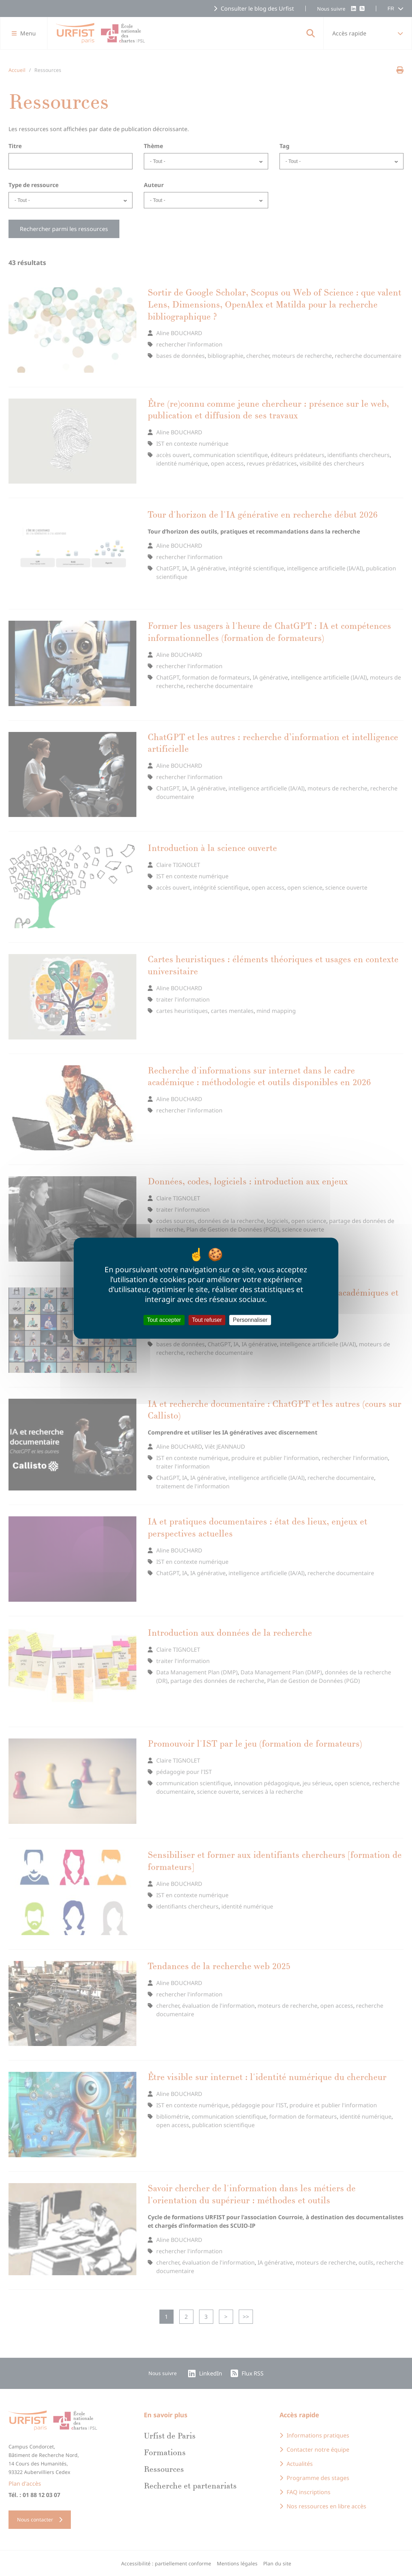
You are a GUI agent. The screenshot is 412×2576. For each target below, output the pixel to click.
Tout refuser (207, 1320)
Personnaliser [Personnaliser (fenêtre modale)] (250, 1320)
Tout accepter (164, 1320)
